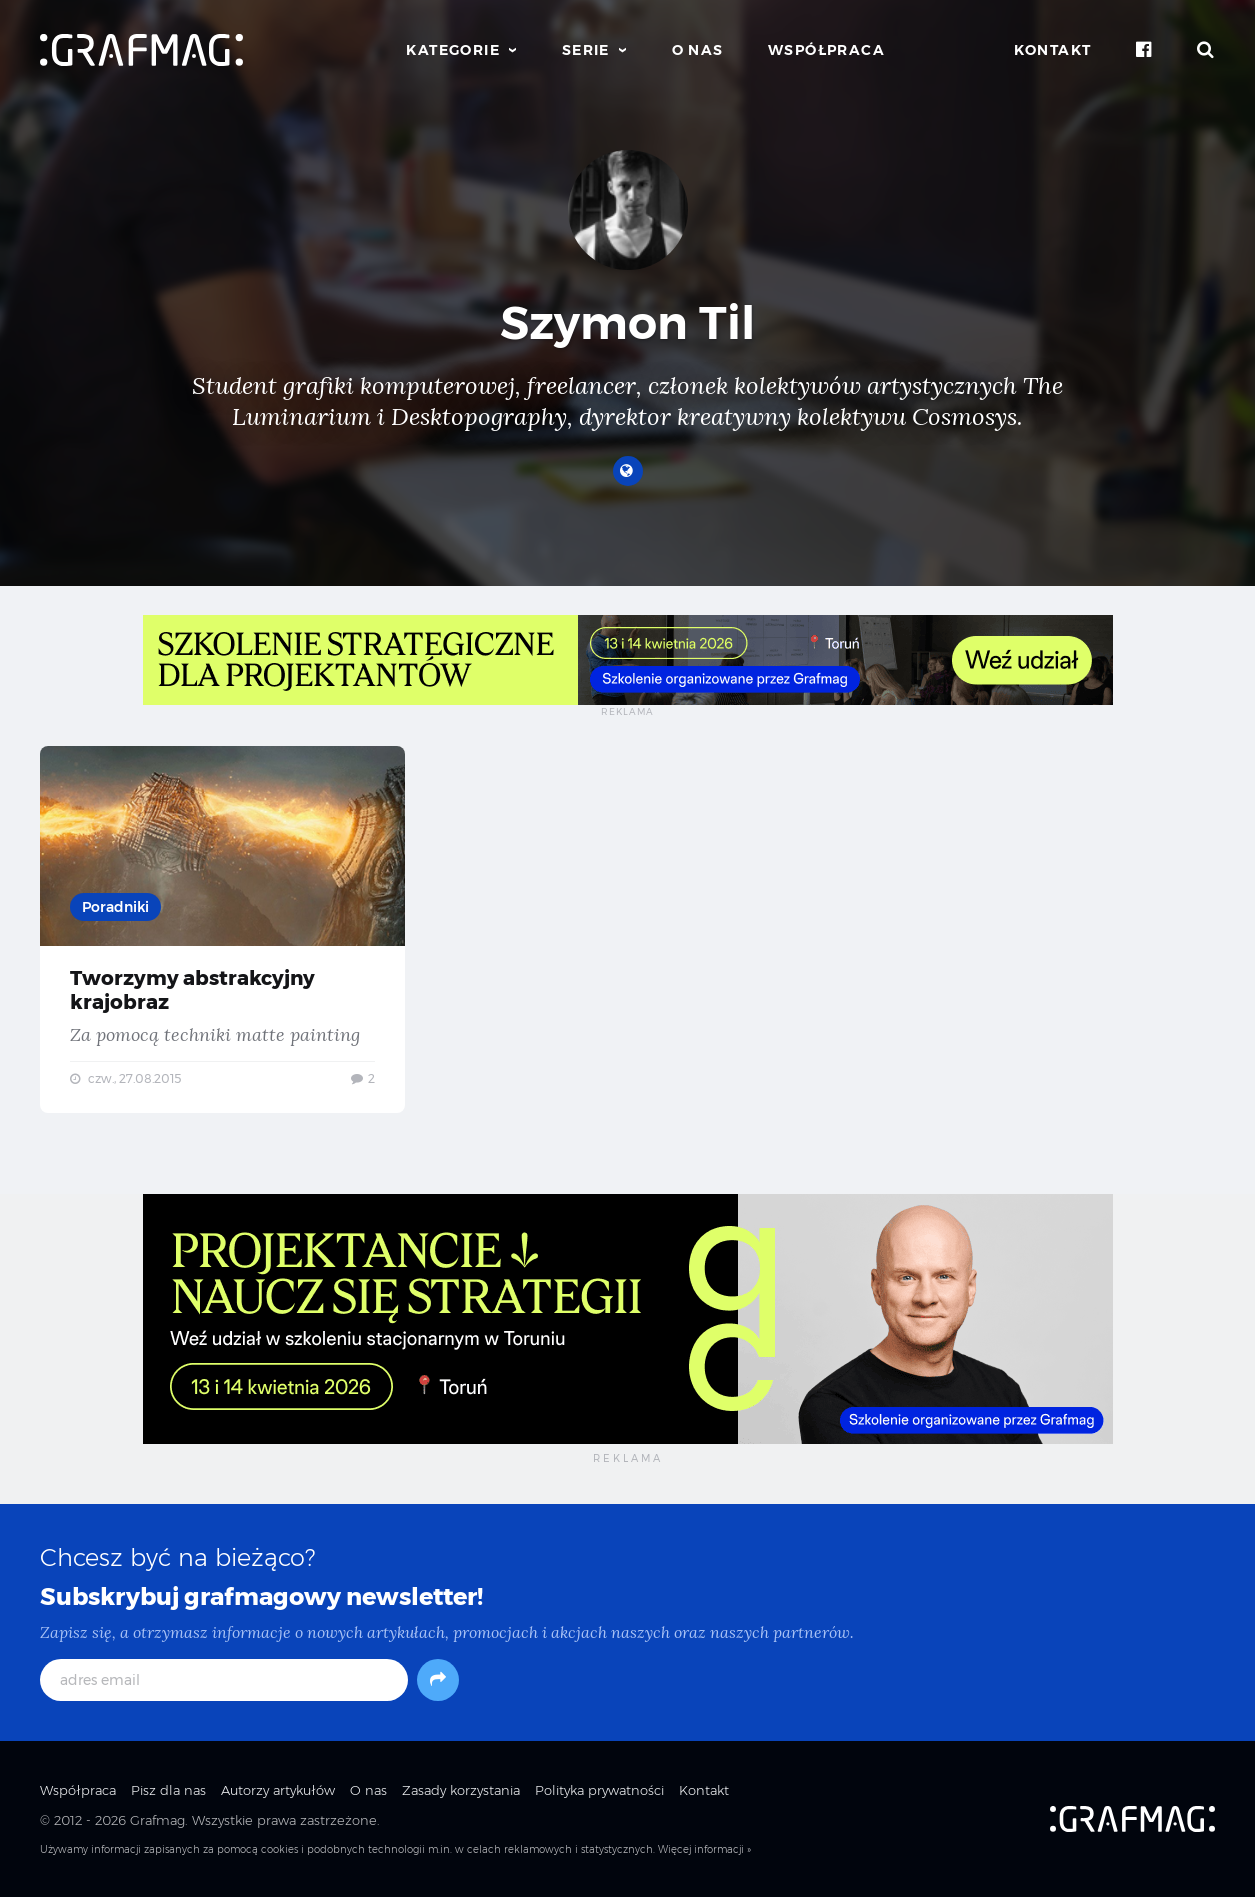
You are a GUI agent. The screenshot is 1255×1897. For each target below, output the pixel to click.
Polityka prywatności (599, 1790)
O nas (698, 50)
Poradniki (115, 907)
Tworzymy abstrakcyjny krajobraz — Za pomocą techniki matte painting (222, 929)
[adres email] (224, 1680)
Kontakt (1053, 50)
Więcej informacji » (704, 1849)
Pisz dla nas (168, 1790)
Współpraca (826, 50)
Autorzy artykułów (278, 1790)
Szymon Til (627, 322)
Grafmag (157, 1820)
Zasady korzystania (461, 1790)
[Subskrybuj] (438, 1680)
